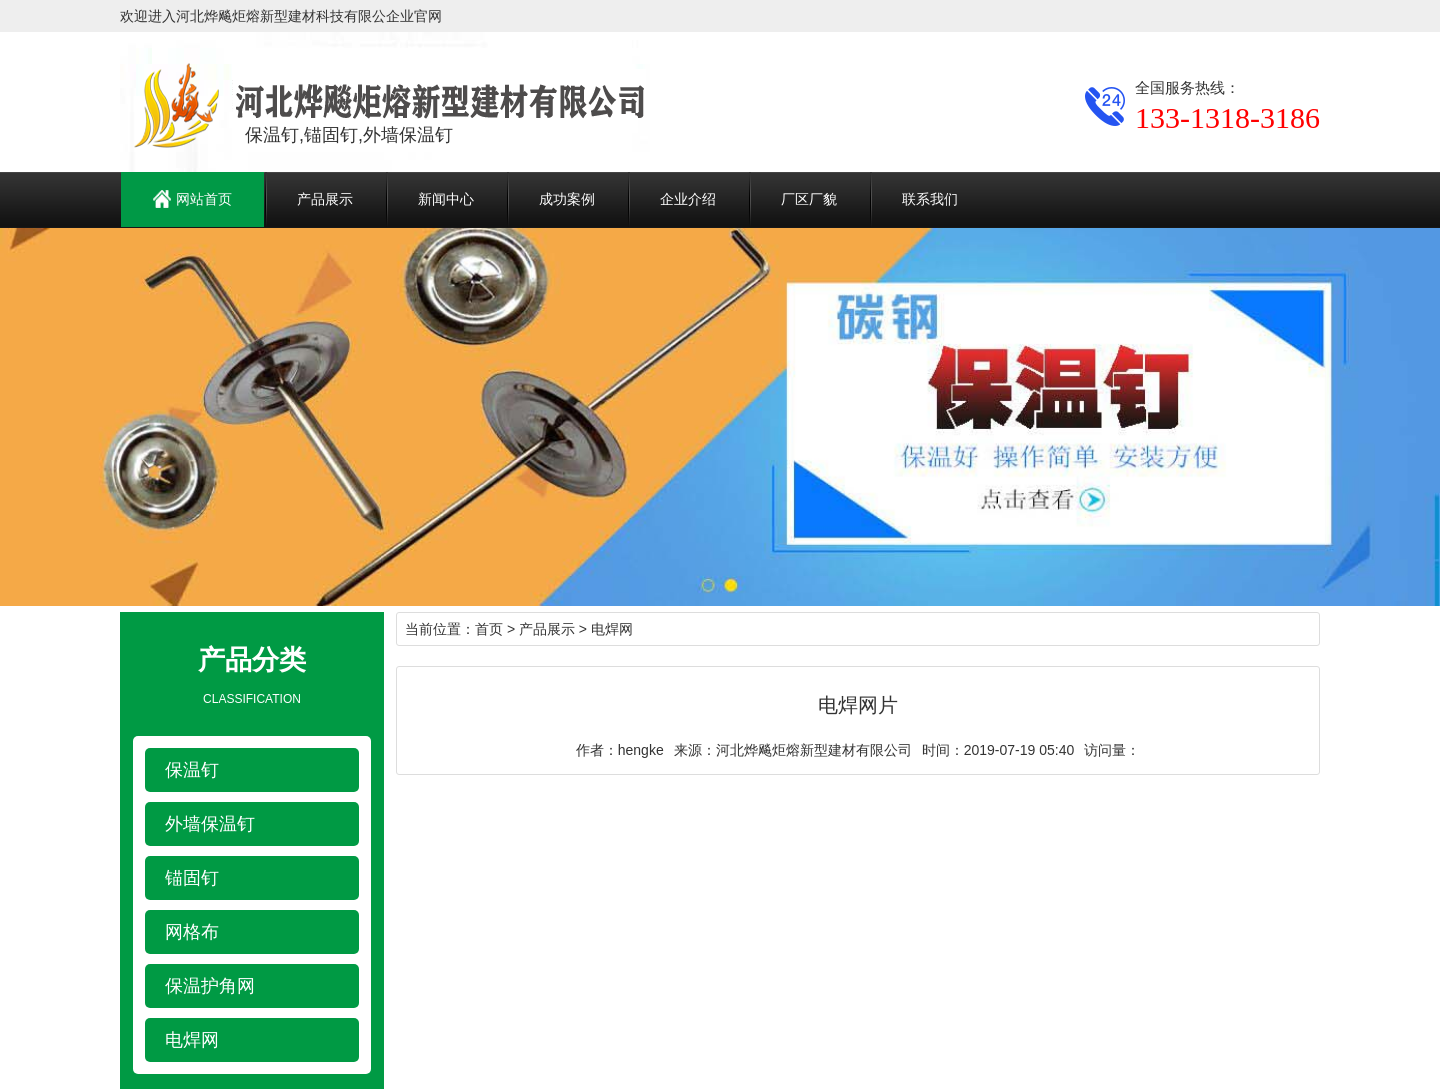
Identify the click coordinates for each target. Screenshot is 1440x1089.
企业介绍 (688, 199)
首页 (489, 629)
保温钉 (192, 770)
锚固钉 (192, 878)
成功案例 (567, 199)
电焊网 (192, 1040)
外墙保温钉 (210, 824)
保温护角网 (210, 986)
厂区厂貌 (809, 199)
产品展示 (325, 199)
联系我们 (930, 199)
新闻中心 (446, 199)
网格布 (192, 932)
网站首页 (192, 199)
